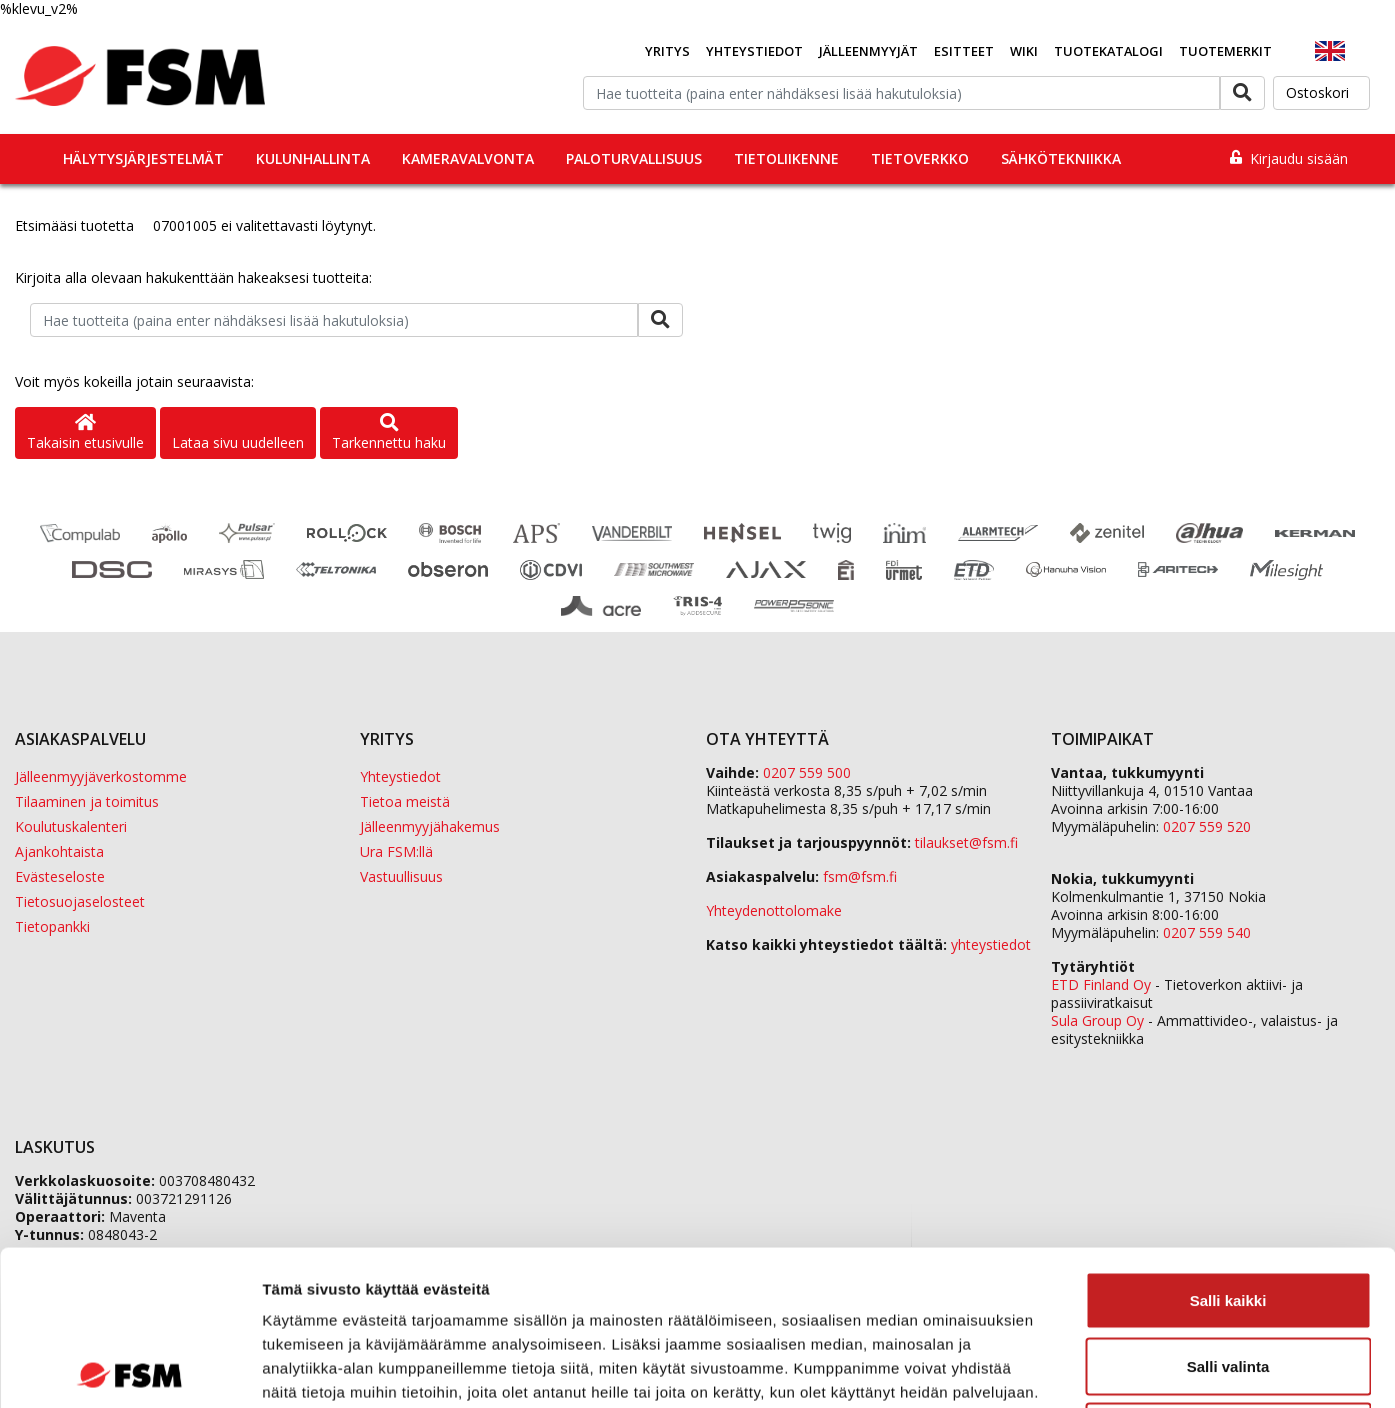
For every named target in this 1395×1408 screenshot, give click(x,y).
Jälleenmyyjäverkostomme (101, 776)
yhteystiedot (991, 944)
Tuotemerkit (1225, 51)
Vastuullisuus (401, 876)
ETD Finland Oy (1101, 984)
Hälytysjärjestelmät (143, 158)
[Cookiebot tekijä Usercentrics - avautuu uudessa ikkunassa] (129, 1369)
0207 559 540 (1207, 932)
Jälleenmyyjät (868, 51)
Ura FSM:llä (396, 851)
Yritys (667, 51)
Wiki (1024, 51)
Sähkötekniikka (1061, 158)
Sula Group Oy (1097, 1020)
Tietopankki (52, 926)
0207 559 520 (1207, 826)
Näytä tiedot (1069, 1368)
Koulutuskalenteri (71, 826)
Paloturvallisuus (634, 158)
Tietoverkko (920, 158)
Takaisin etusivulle (85, 433)
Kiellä (1228, 1276)
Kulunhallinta (313, 158)
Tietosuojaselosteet (80, 901)
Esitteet (964, 51)
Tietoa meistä (405, 801)
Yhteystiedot (754, 51)
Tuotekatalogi (1108, 51)
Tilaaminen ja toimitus (87, 801)
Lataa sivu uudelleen (238, 442)
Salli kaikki (1228, 1145)
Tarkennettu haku (389, 433)
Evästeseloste (60, 876)
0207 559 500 (807, 772)
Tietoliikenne (786, 158)
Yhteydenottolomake (774, 910)
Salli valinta (1228, 1211)
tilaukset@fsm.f (966, 842)
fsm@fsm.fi (860, 876)
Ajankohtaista (59, 851)
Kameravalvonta (468, 158)
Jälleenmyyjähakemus (430, 826)
